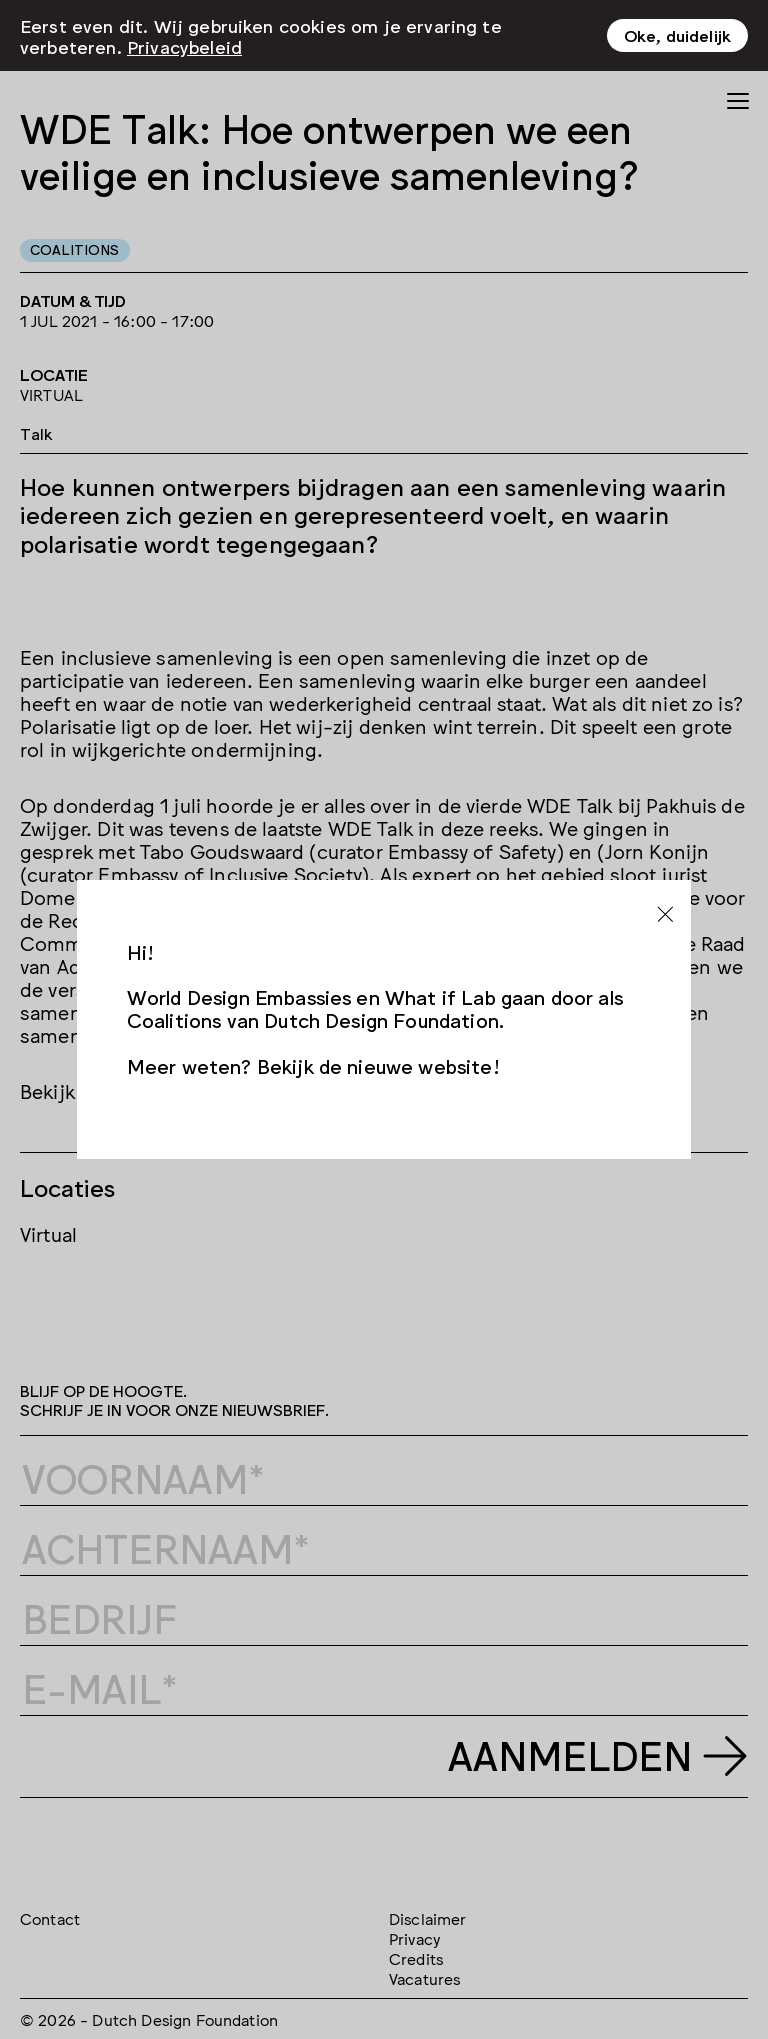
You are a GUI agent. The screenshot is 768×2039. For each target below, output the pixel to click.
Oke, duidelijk (677, 35)
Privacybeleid (184, 45)
